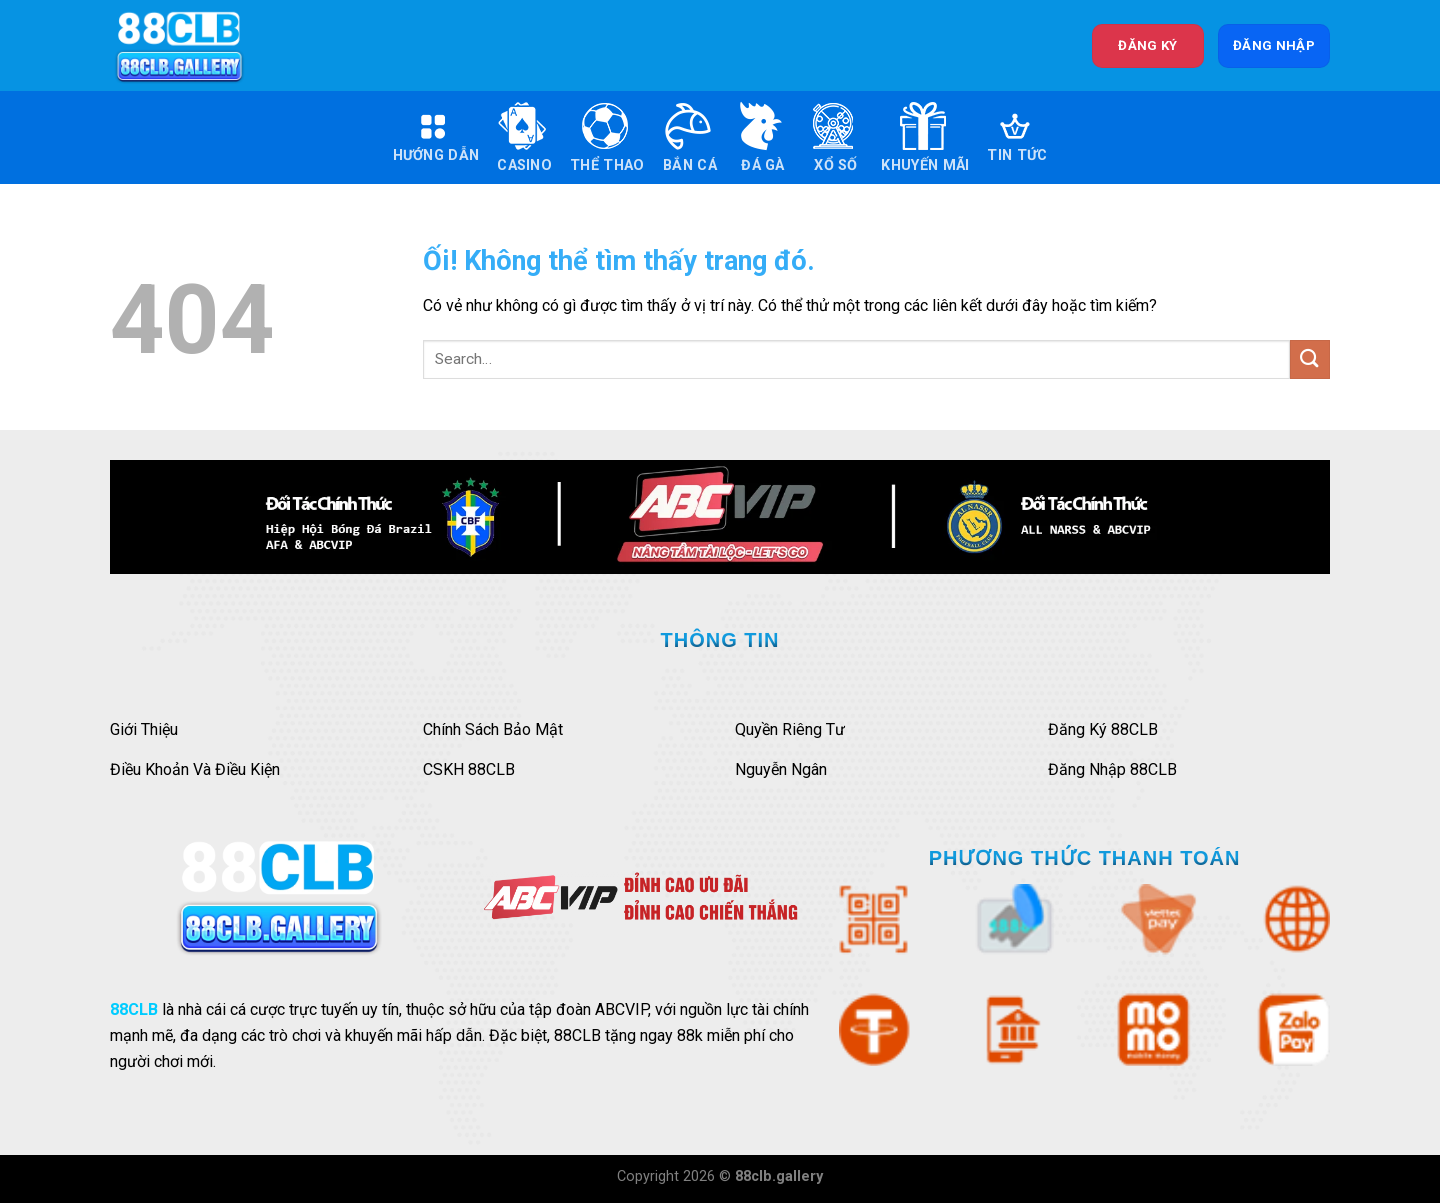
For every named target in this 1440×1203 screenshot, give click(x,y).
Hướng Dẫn (436, 137)
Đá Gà (760, 137)
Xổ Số (833, 137)
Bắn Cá (689, 137)
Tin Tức (1017, 137)
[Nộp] (1310, 359)
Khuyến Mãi (925, 137)
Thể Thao (607, 137)
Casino (524, 137)
